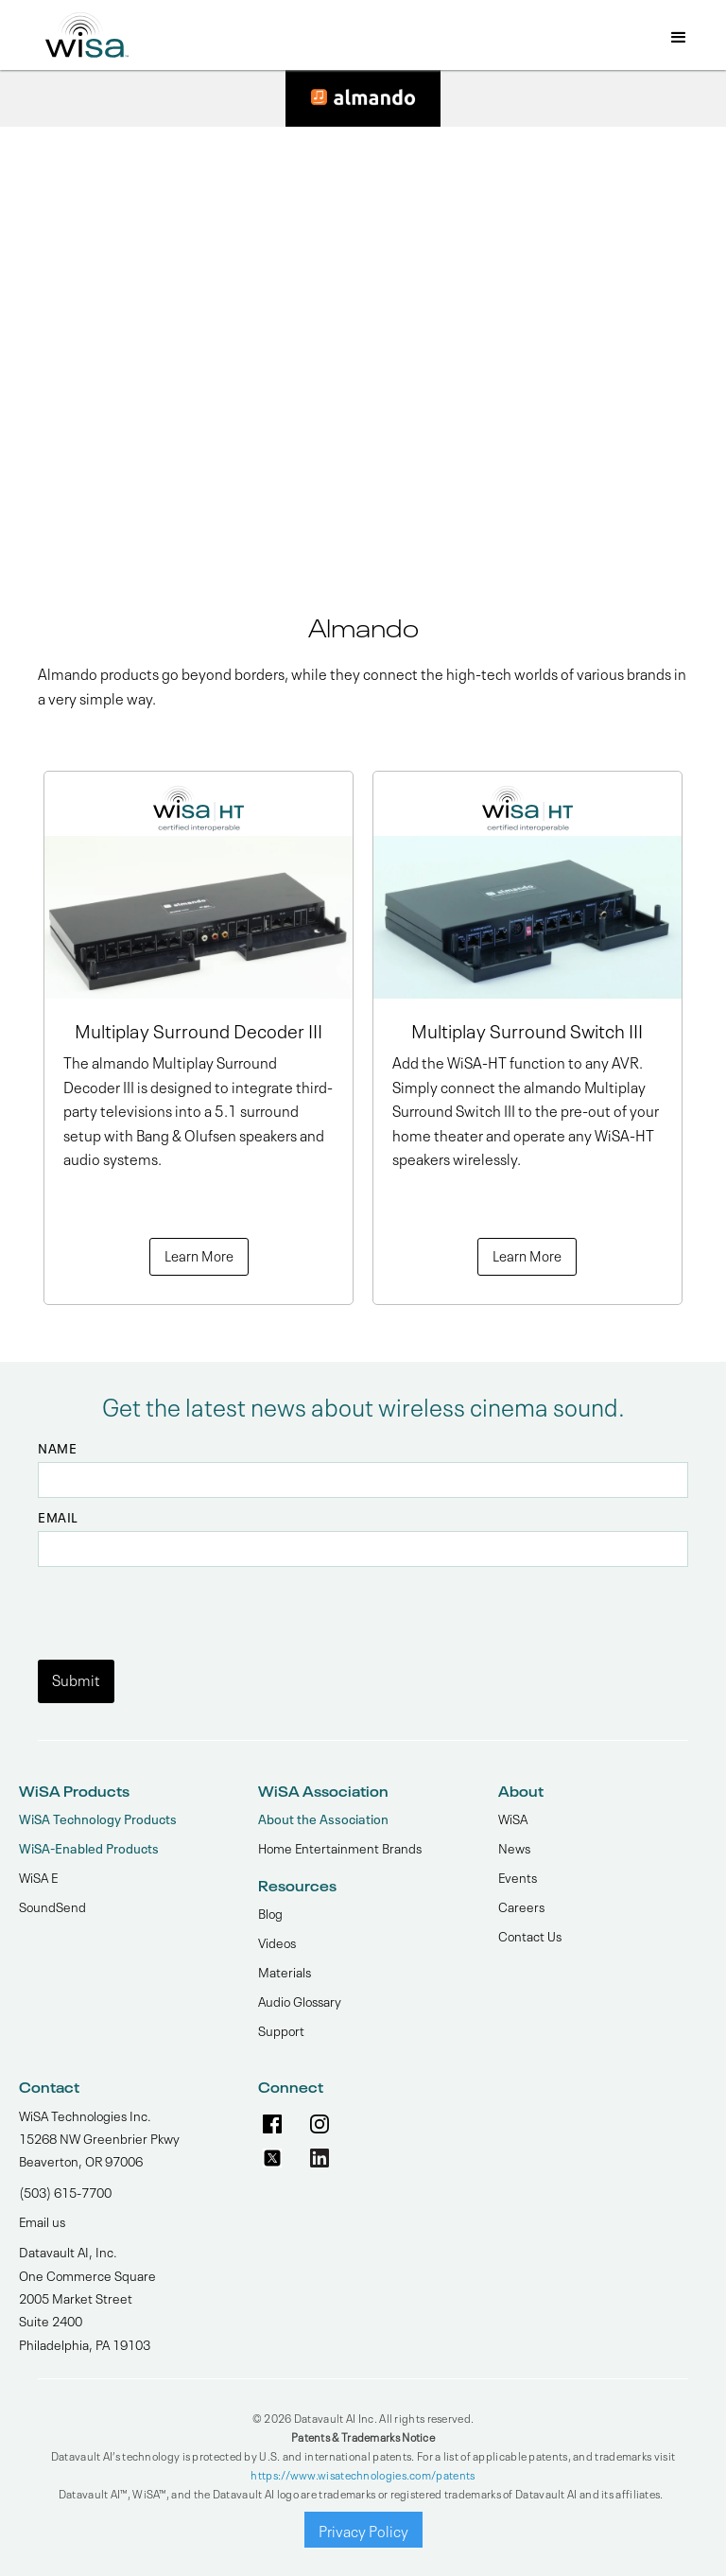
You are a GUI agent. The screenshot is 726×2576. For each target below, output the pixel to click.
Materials (284, 1970)
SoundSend (52, 1905)
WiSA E (38, 1876)
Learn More (198, 1254)
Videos (277, 1941)
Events (517, 1876)
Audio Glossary (299, 2000)
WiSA (512, 1817)
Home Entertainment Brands (340, 1846)
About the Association (323, 1818)
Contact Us (530, 1934)
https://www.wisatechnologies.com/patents (363, 2473)
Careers (521, 1905)
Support (281, 2029)
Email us (42, 2220)
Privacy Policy (363, 2529)
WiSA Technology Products (98, 1818)
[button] (678, 39)
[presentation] (181, 1604)
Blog (270, 1912)
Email (58, 1516)
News (514, 1846)
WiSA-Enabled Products (89, 1847)
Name (57, 1447)
